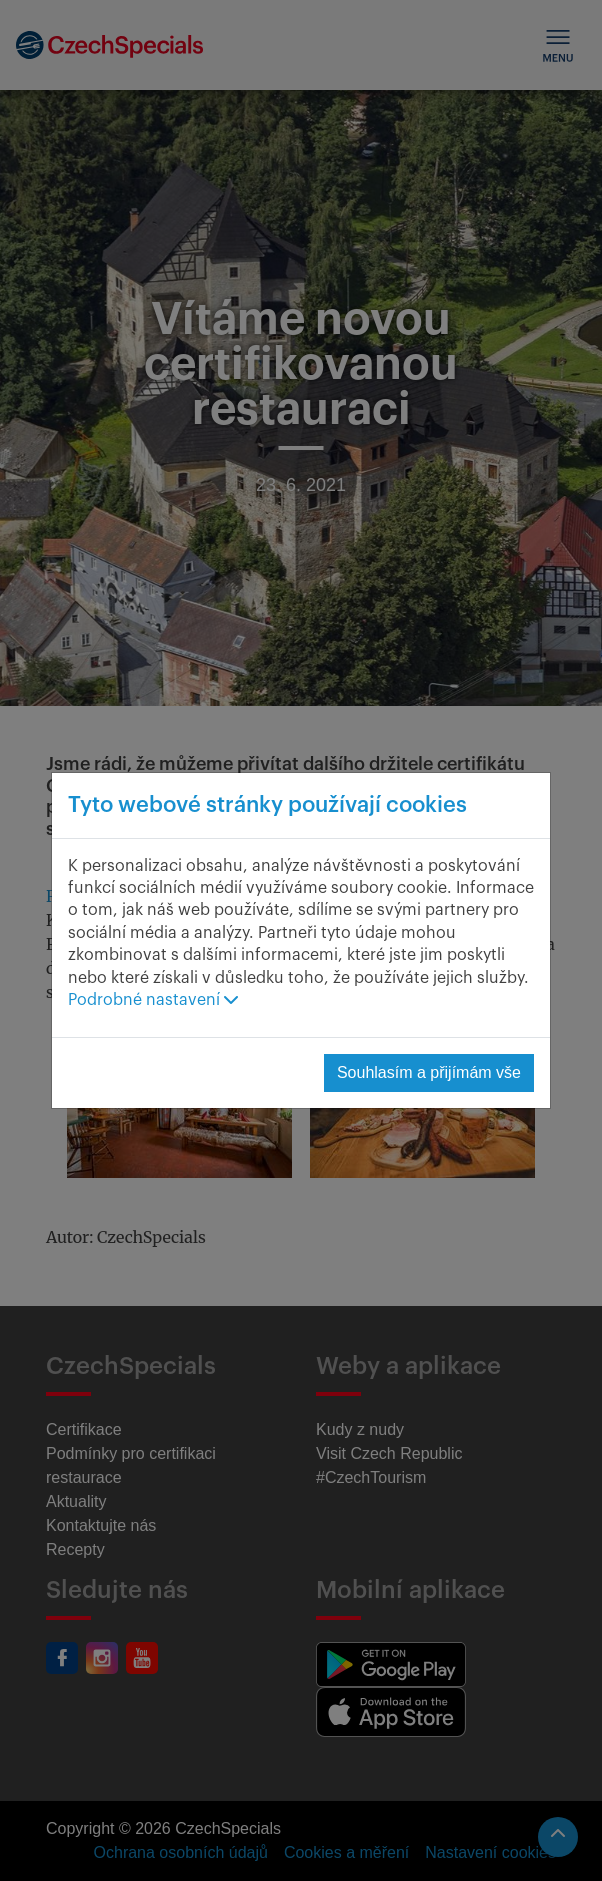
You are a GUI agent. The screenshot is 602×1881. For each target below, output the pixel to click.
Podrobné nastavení (153, 1000)
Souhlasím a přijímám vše (429, 1072)
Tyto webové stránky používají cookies (267, 805)
